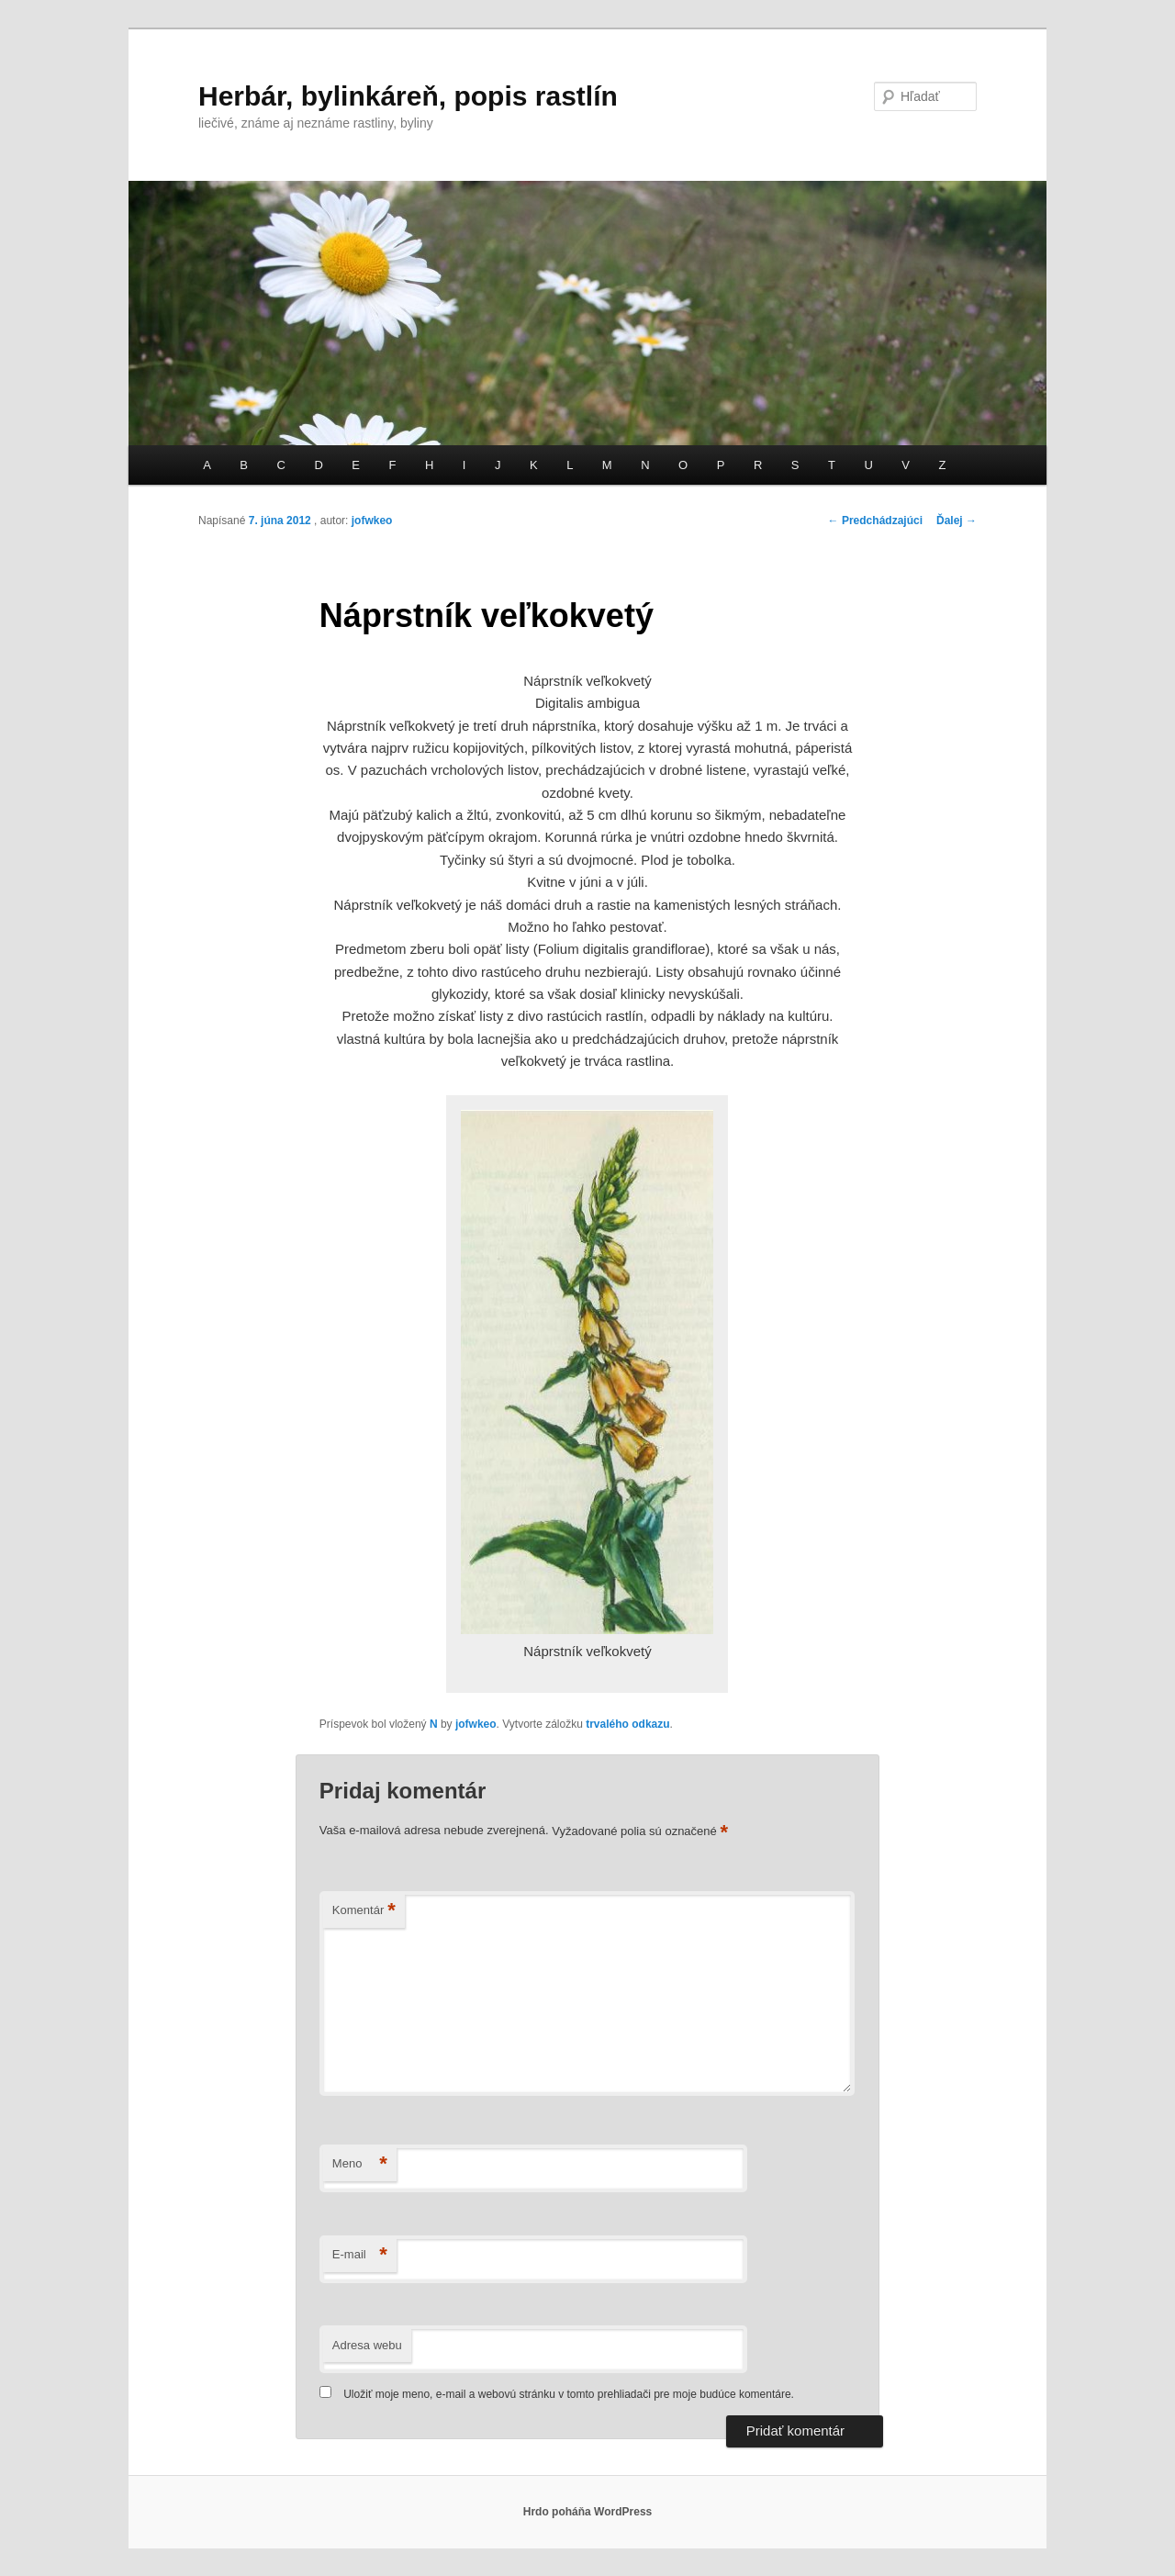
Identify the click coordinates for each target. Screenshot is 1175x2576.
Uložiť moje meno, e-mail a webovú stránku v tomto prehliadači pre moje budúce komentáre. (568, 2394)
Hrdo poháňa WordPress (587, 2511)
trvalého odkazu (627, 1724)
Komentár (364, 1911)
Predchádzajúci (875, 520)
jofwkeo (372, 520)
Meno (359, 2164)
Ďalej (956, 520)
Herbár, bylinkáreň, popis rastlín (408, 96)
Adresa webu (367, 2345)
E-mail (359, 2255)
